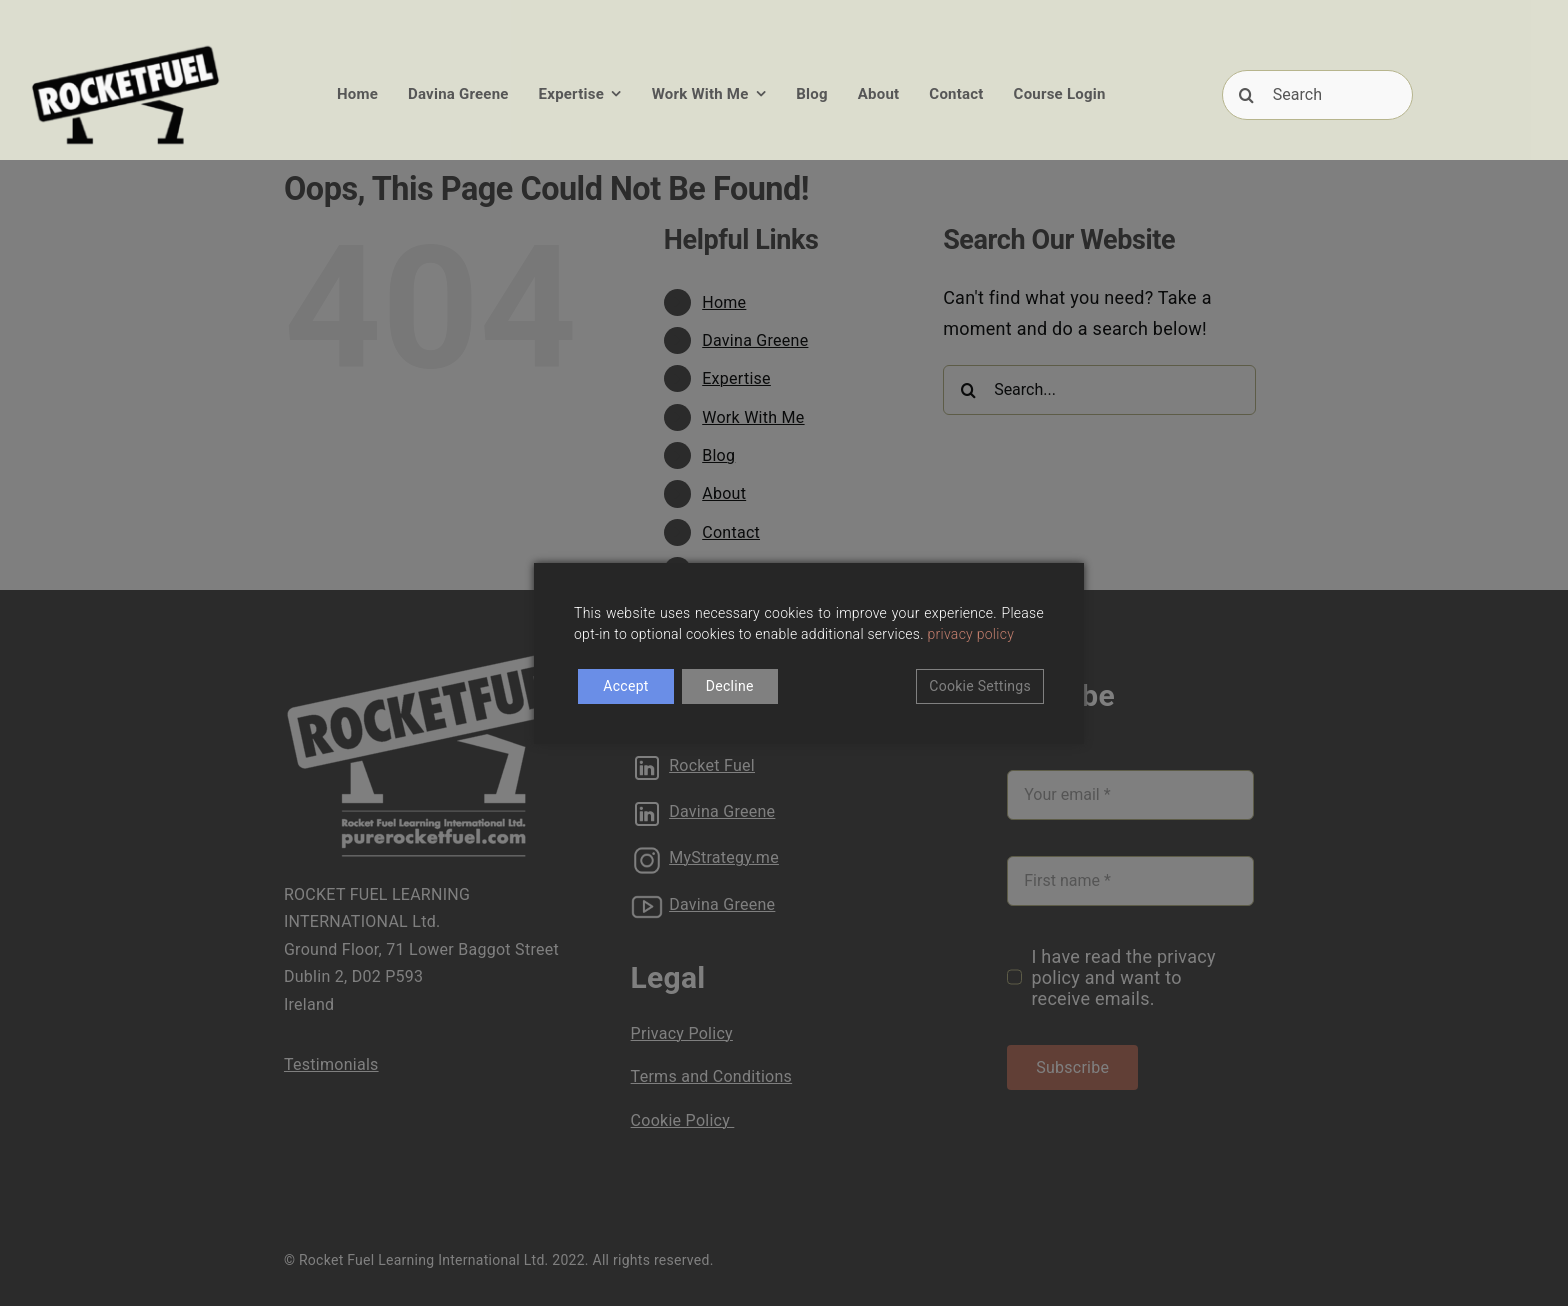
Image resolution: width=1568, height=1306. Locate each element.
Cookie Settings (980, 686)
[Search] (1317, 95)
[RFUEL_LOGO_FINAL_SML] (125, 48)
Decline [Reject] (730, 686)
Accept (625, 686)
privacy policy (971, 634)
